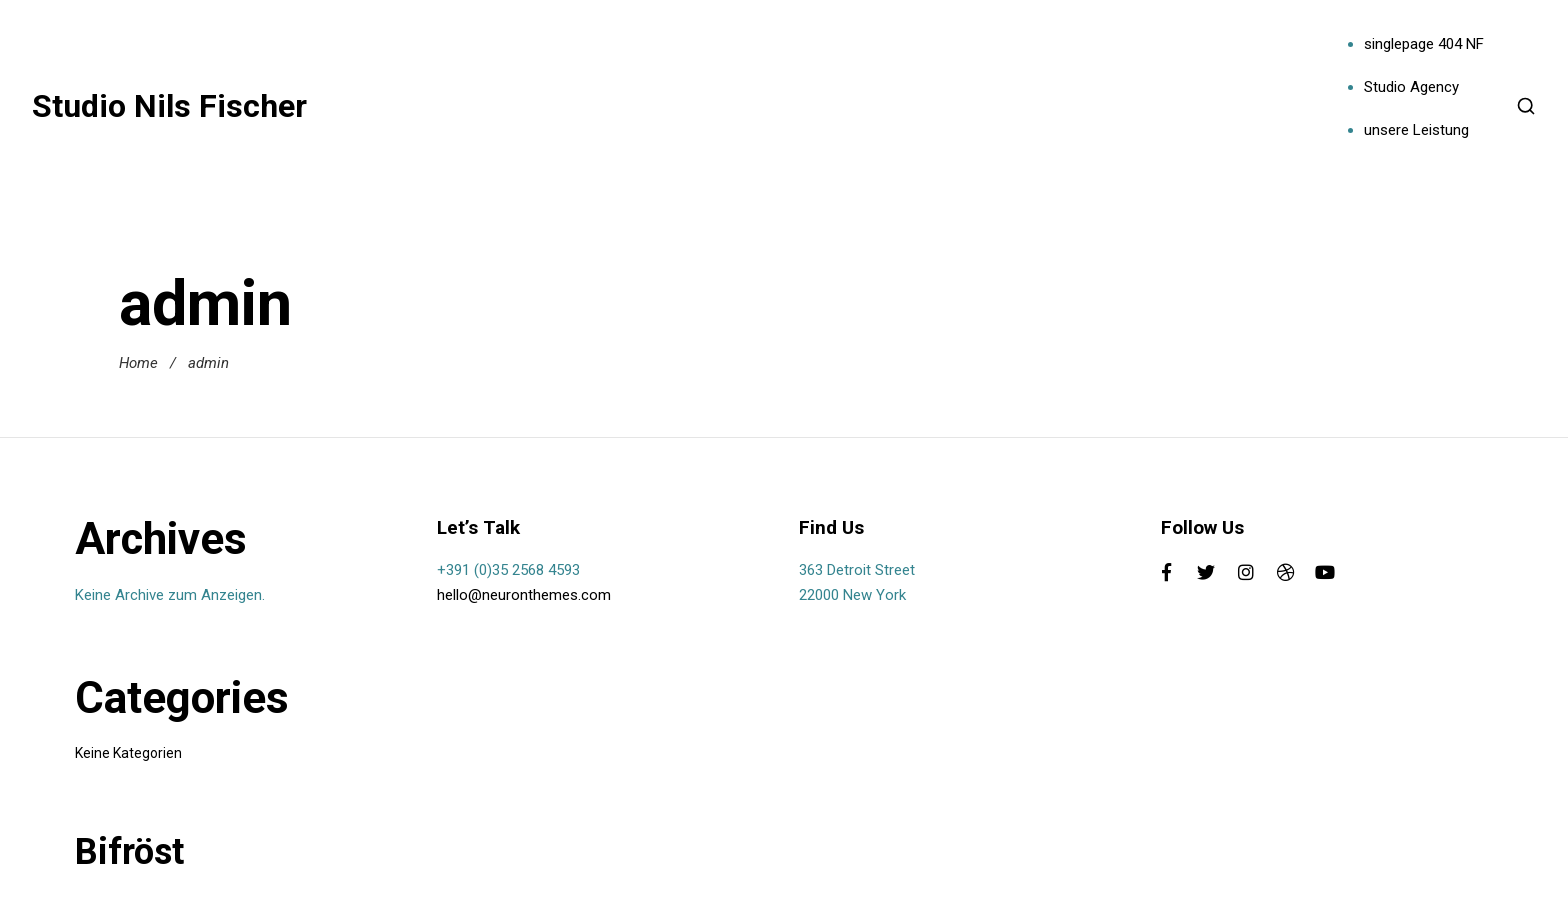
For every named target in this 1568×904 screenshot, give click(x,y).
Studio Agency (1411, 87)
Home (138, 363)
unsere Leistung (1416, 130)
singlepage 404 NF (1424, 44)
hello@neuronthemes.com (524, 595)
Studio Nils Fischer (169, 106)
